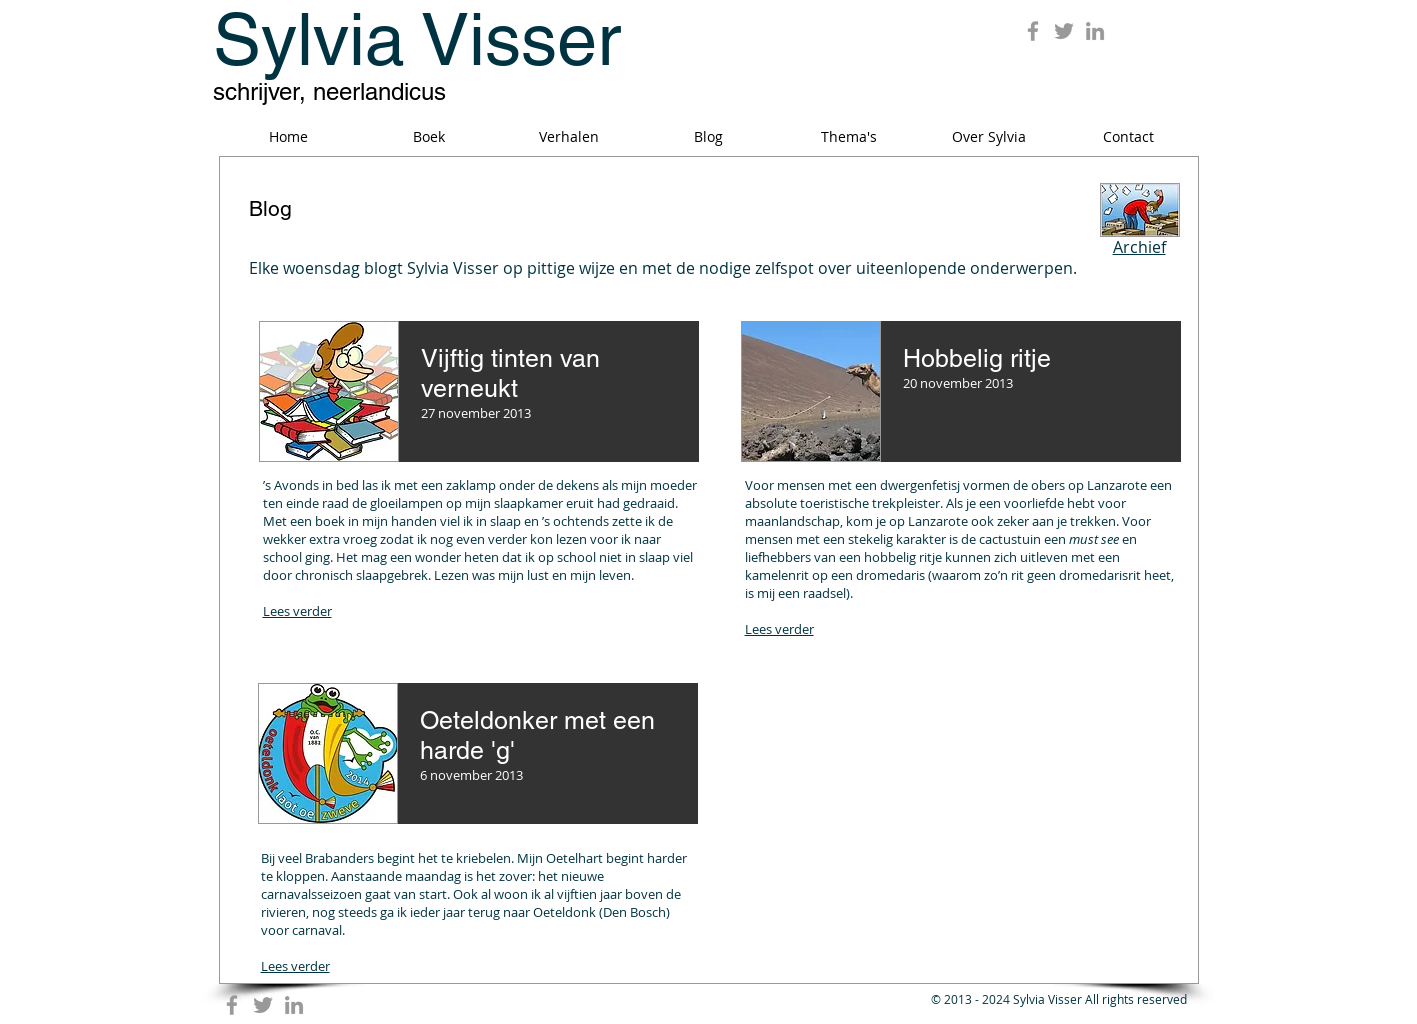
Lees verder (779, 629)
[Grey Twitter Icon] (1064, 31)
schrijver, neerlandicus (329, 91)
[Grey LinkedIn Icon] (1095, 31)
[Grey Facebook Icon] (1033, 31)
